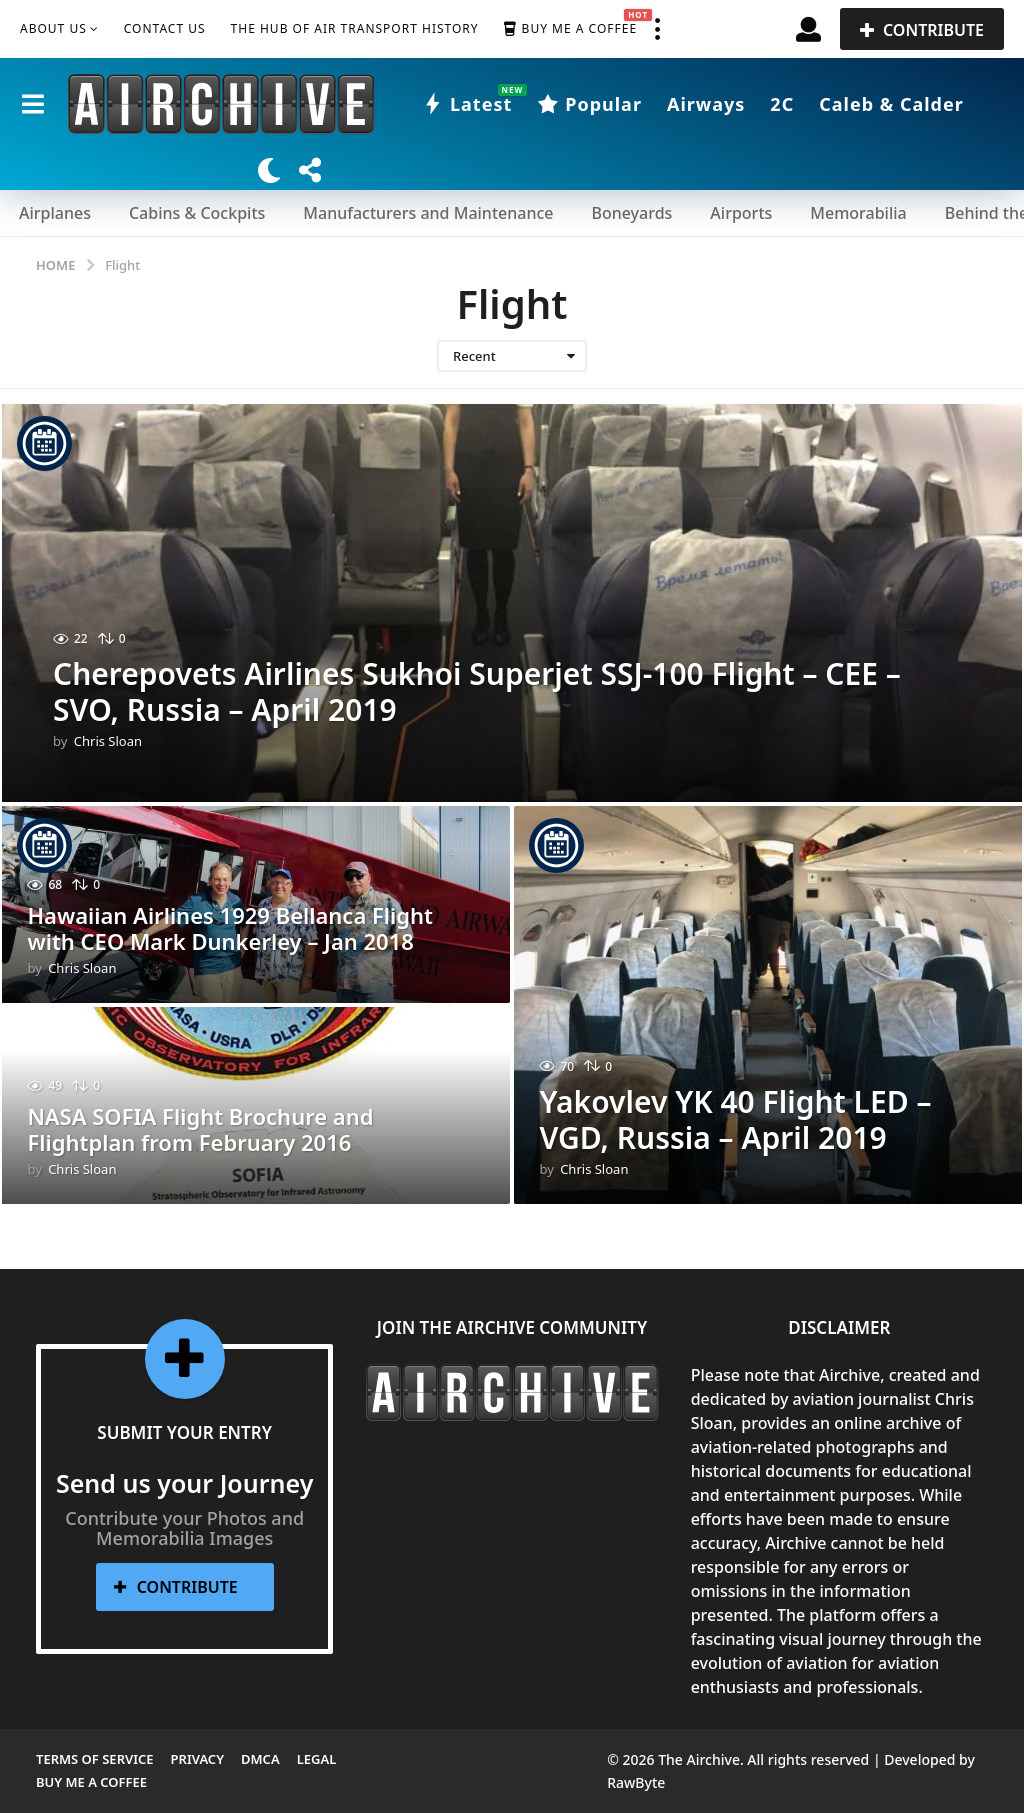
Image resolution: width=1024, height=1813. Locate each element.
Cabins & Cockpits (197, 213)
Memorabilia (858, 213)
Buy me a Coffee (570, 29)
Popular (589, 104)
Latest (467, 104)
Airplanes (55, 213)
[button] (657, 29)
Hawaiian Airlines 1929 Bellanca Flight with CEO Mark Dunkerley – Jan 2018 (230, 928)
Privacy (197, 1759)
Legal (317, 1759)
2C (782, 104)
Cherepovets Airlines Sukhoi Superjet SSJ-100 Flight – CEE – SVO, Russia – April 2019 (477, 691)
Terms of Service (95, 1759)
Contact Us (165, 28)
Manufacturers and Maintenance (428, 213)
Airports (741, 213)
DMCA (260, 1759)
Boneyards (631, 213)
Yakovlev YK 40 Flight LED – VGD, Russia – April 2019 (735, 1119)
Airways (706, 104)
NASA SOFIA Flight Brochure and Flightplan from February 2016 (200, 1129)
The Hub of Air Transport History (355, 28)
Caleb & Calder (891, 104)
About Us (53, 28)
